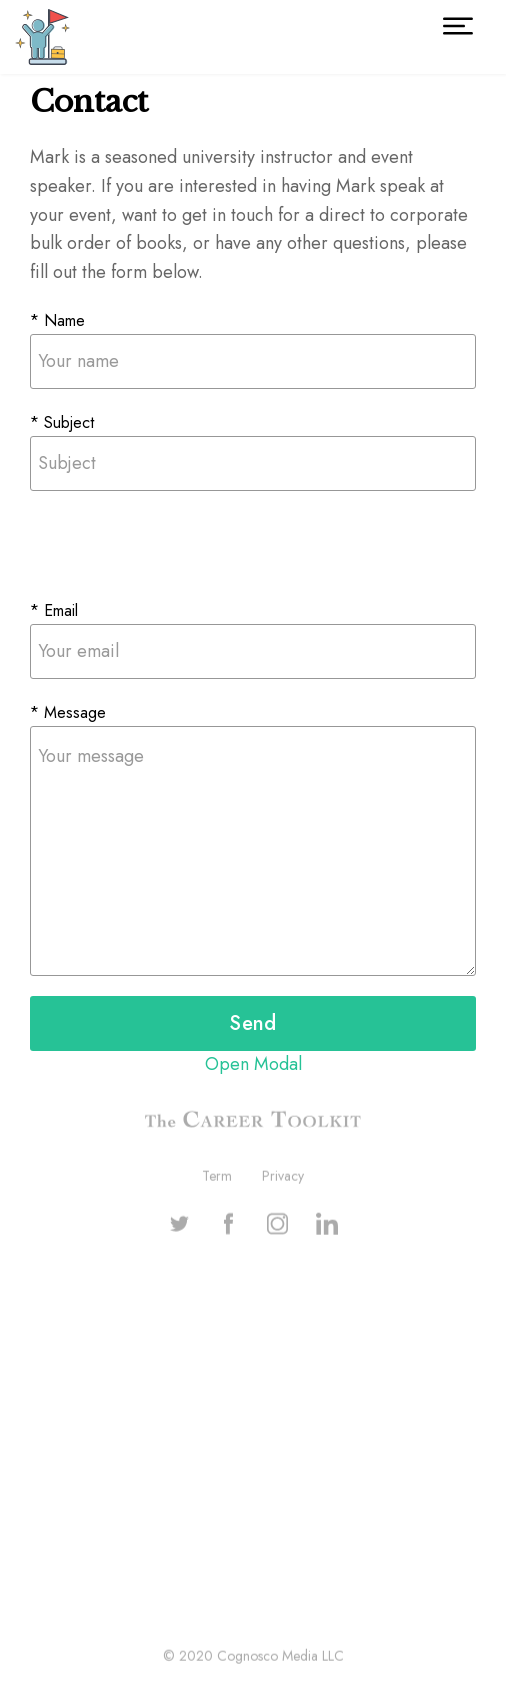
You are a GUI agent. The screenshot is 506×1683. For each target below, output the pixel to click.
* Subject (62, 422)
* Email (54, 610)
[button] (458, 25)
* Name (57, 320)
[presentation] (182, 550)
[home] (42, 37)
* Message (68, 712)
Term (217, 1177)
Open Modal (253, 1064)
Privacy (283, 1177)
